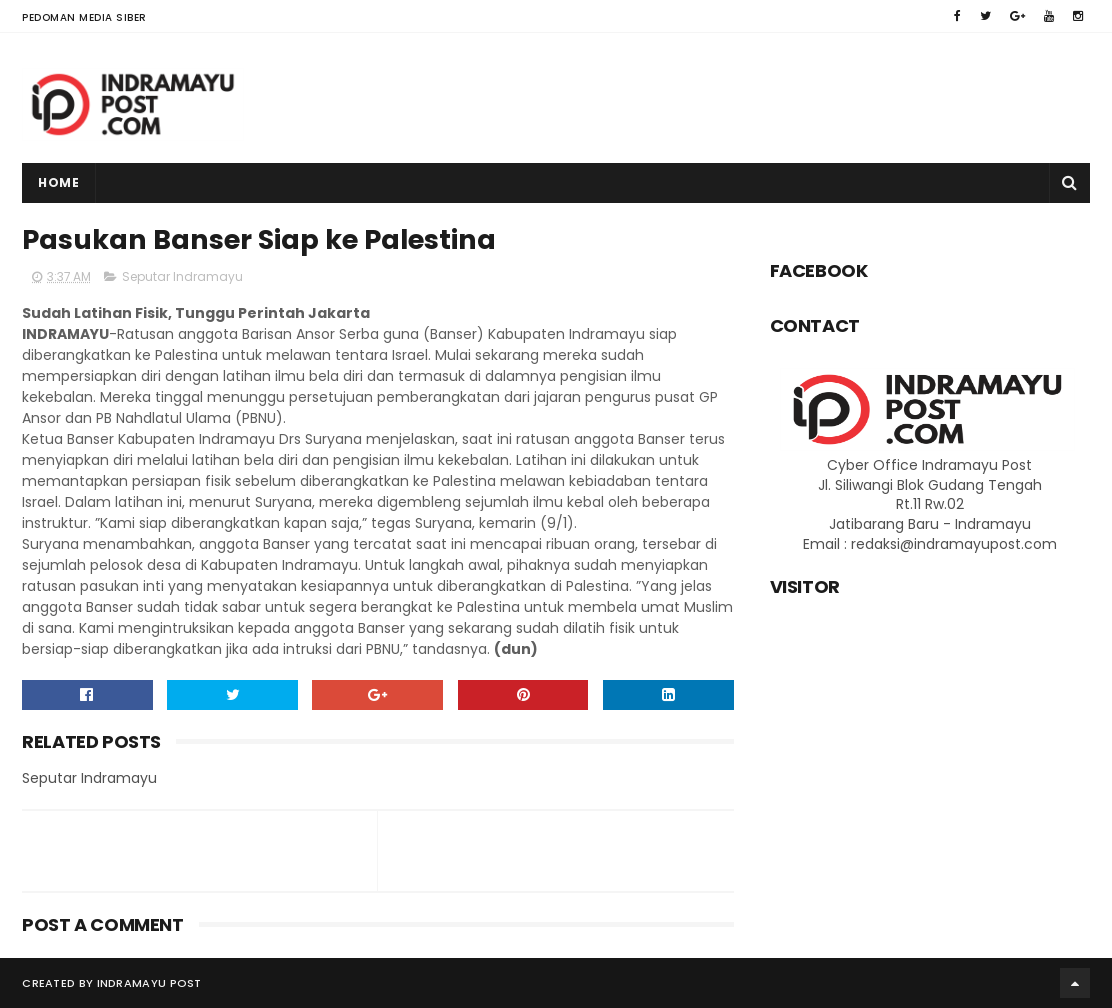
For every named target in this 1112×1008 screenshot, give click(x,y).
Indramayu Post (149, 983)
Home (58, 182)
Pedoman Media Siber (84, 17)
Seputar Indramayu (182, 276)
